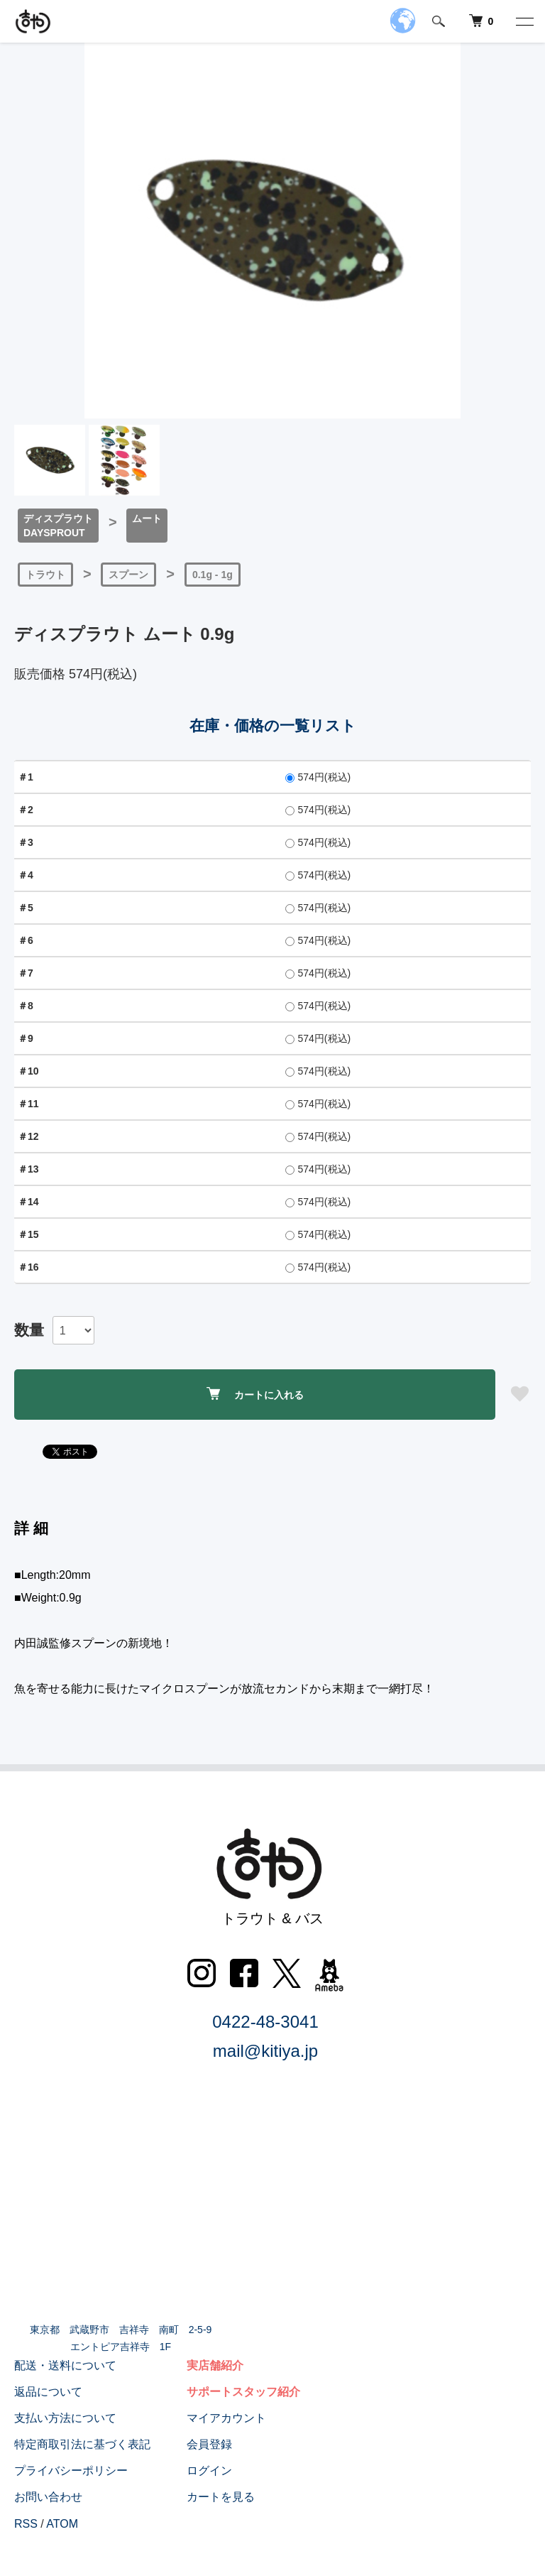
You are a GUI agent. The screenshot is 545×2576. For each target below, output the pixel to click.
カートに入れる (255, 1394)
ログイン (209, 2470)
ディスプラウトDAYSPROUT (58, 525)
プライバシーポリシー (71, 2470)
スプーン (128, 574)
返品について (48, 2392)
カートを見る (221, 2497)
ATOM (62, 2524)
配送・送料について (65, 2365)
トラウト (45, 574)
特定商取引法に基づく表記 (82, 2444)
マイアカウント (226, 2418)
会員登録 (209, 2444)
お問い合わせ (48, 2497)
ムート (147, 518)
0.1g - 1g (212, 574)
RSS (26, 2524)
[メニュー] (523, 21)
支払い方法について (65, 2418)
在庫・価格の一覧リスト (272, 725)
